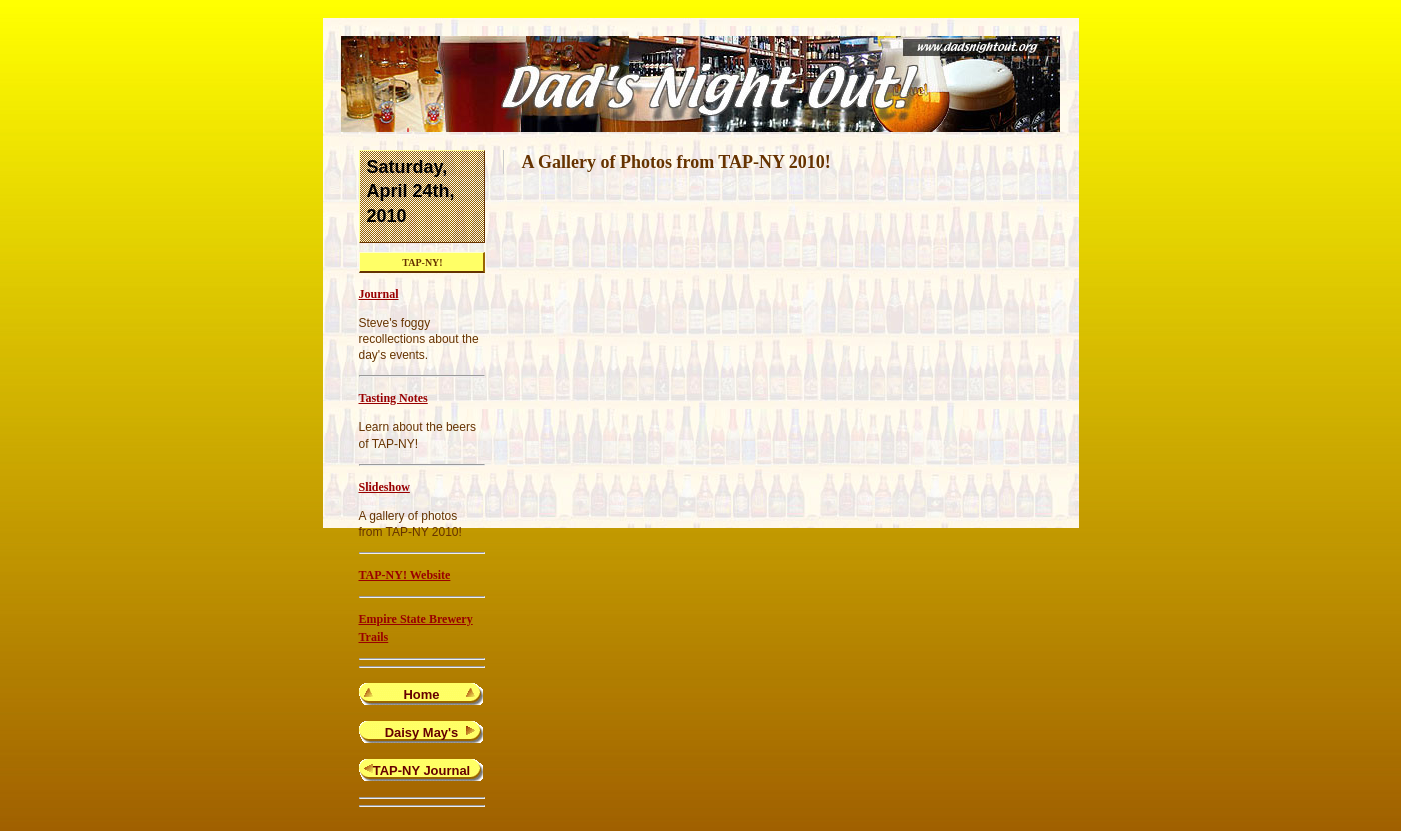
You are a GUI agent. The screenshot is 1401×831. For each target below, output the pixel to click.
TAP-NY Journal (421, 770)
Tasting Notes (393, 398)
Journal (379, 294)
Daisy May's (422, 732)
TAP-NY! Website (405, 575)
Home (422, 694)
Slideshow (384, 487)
